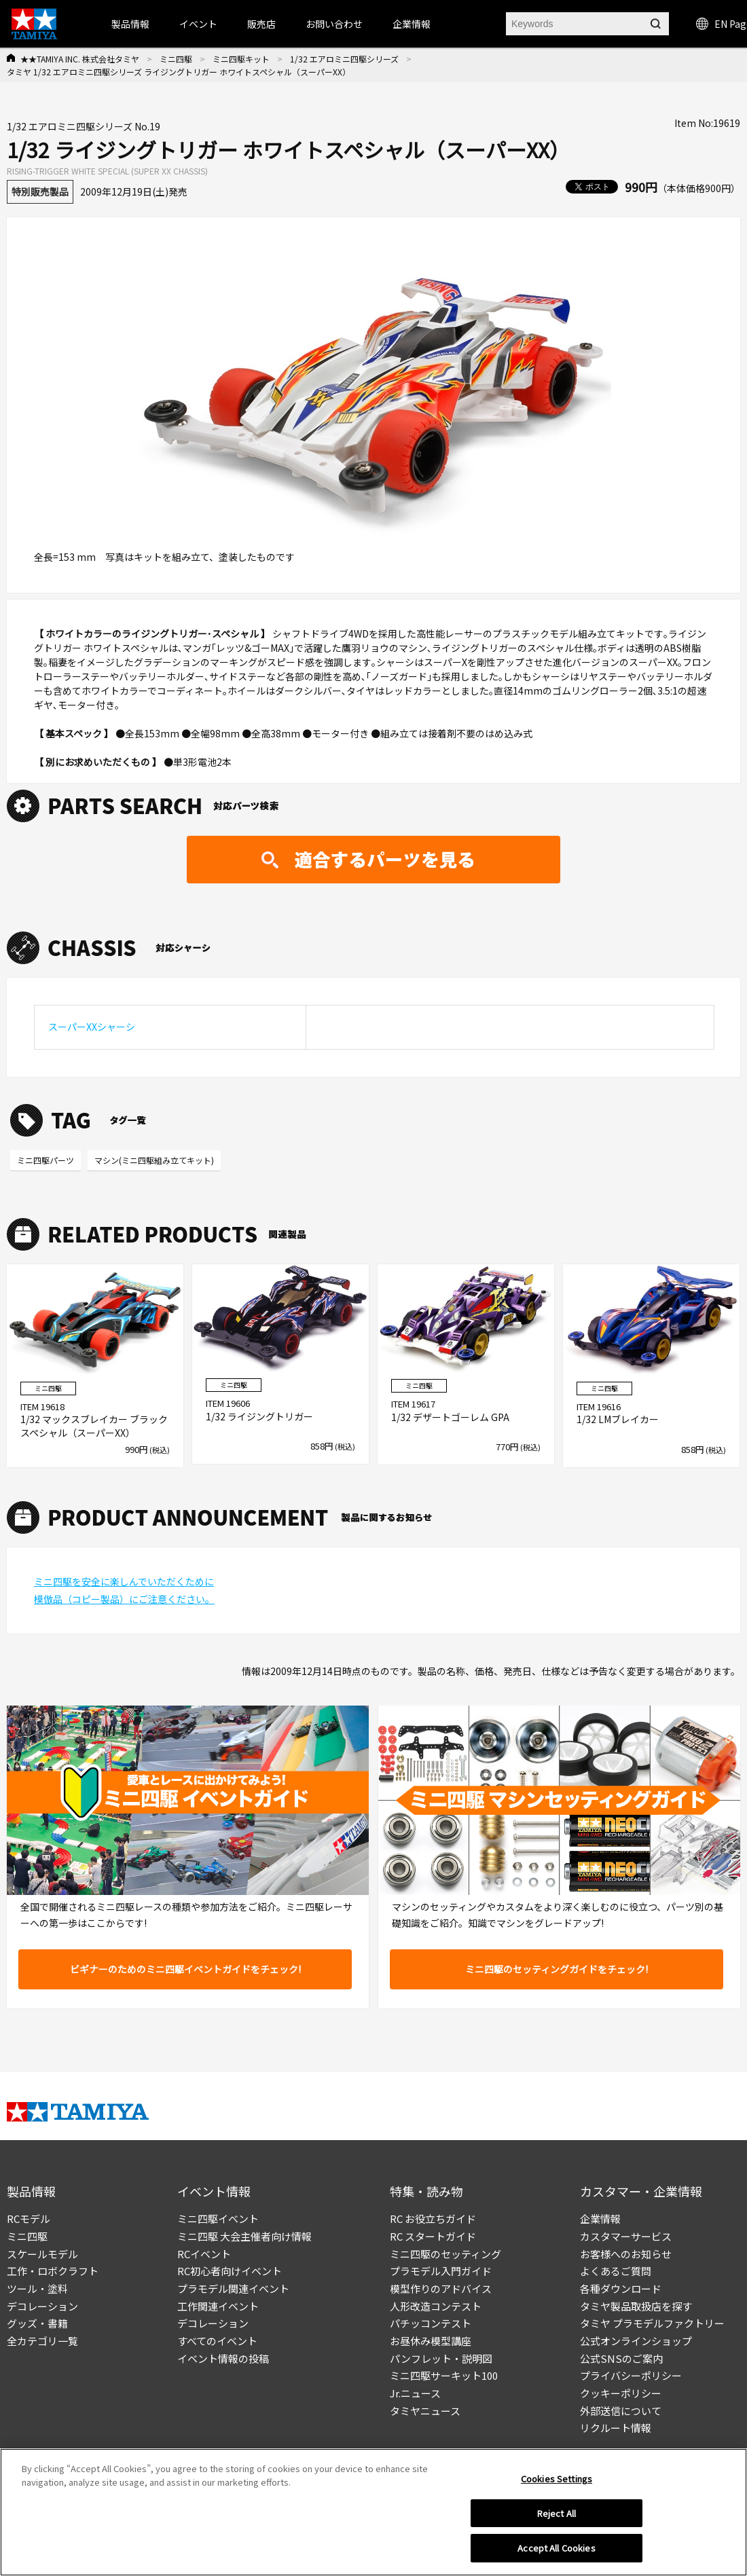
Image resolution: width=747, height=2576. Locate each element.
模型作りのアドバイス (441, 2288)
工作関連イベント (218, 2306)
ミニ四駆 (176, 59)
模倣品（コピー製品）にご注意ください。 (124, 1599)
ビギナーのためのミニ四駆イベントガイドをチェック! (185, 1969)
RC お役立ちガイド (433, 2218)
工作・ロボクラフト (52, 2271)
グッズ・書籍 (37, 2323)
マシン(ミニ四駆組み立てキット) (154, 1160)
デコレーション (42, 2306)
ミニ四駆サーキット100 (444, 2375)
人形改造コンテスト (435, 2306)
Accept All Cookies (556, 2547)
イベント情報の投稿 (223, 2358)
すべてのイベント (217, 2341)
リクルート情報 (615, 2428)
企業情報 (600, 2218)
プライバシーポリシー (631, 2375)
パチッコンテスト (430, 2323)
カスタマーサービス (626, 2236)
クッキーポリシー (620, 2393)
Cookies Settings (556, 2478)
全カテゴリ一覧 (42, 2341)
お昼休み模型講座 (430, 2341)
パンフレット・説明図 (441, 2358)
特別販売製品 (40, 191)
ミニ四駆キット (241, 59)
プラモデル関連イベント (233, 2288)
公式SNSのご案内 (621, 2358)
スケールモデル (42, 2254)
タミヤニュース (425, 2411)
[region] (373, 2512)
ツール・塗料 (37, 2288)
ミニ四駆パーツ (45, 1160)
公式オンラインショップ (636, 2341)
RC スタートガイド (433, 2236)
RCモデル (28, 2218)
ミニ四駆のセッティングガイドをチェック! (556, 1969)
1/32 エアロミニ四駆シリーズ (344, 59)
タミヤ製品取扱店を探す (636, 2306)
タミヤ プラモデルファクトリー (652, 2323)
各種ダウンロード (620, 2288)
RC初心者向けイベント (229, 2271)
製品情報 (130, 24)
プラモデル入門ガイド (441, 2271)
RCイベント (204, 2254)
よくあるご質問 (615, 2271)
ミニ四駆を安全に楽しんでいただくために (124, 1581)
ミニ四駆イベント (218, 2218)
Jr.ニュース (415, 2393)
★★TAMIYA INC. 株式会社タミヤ (79, 59)
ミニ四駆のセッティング (445, 2254)
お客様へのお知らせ (626, 2254)
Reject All (556, 2513)
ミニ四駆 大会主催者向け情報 (244, 2236)
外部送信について (620, 2411)
